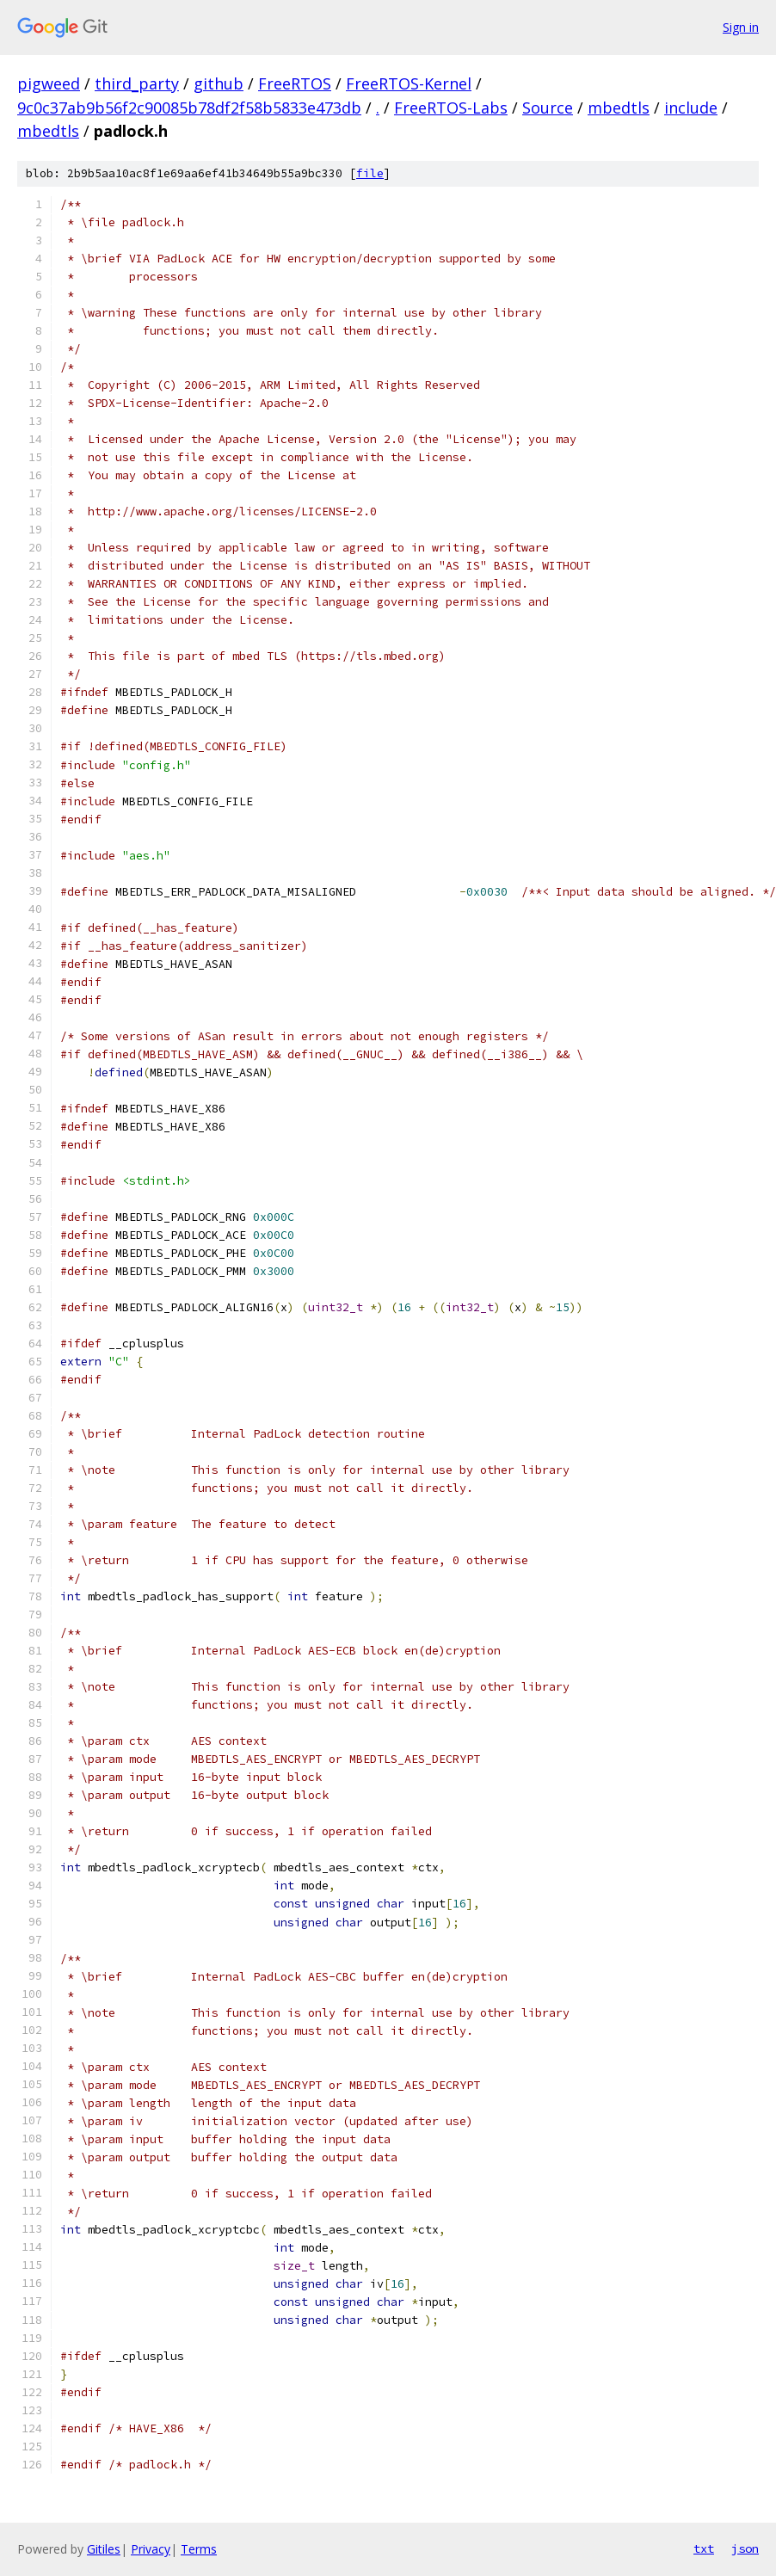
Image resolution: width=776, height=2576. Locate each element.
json (745, 2548)
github (218, 83)
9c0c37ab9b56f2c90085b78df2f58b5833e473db (189, 107)
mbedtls (619, 107)
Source (547, 107)
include (690, 107)
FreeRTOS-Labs (451, 107)
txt (703, 2548)
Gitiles (103, 2549)
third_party (137, 83)
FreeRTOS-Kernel (408, 83)
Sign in (741, 27)
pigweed (48, 83)
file (370, 173)
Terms (199, 2549)
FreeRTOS (294, 83)
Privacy (150, 2549)
